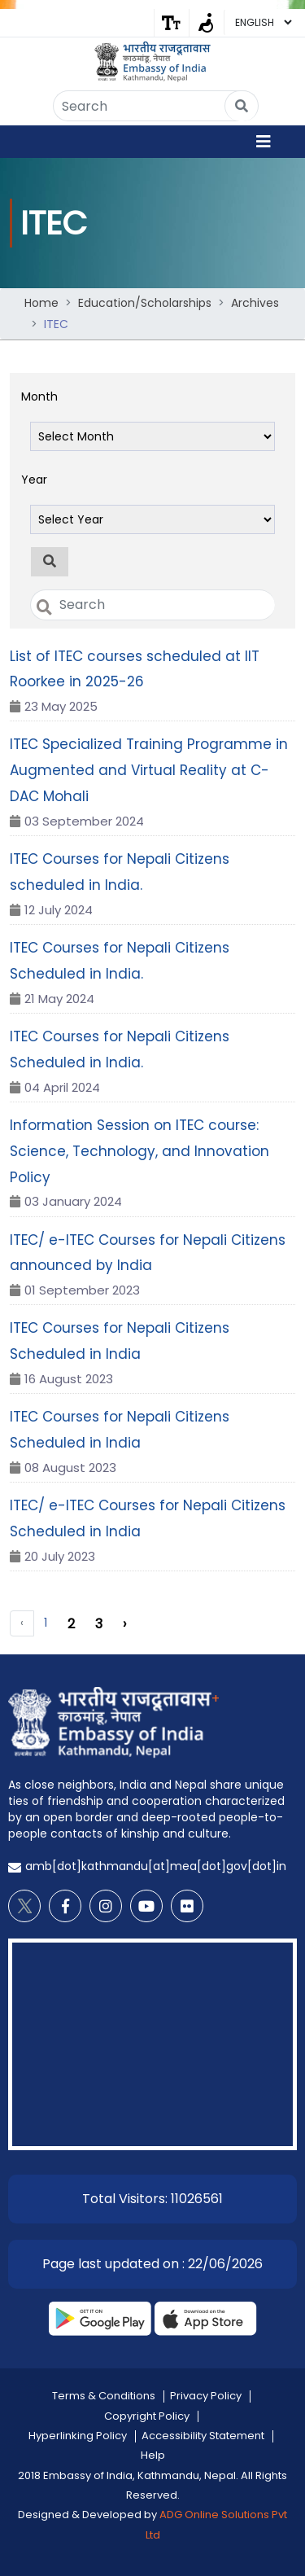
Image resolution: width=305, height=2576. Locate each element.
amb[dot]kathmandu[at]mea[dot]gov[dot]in (155, 1866)
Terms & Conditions (103, 2395)
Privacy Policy (206, 2395)
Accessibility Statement (203, 2435)
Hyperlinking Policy (77, 2435)
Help (153, 2455)
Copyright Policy (147, 2416)
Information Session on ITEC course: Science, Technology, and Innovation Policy (139, 1151)
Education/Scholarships (144, 303)
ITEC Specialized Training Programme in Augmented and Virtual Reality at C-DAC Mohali (149, 770)
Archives (255, 303)
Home (41, 303)
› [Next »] (124, 1623)
